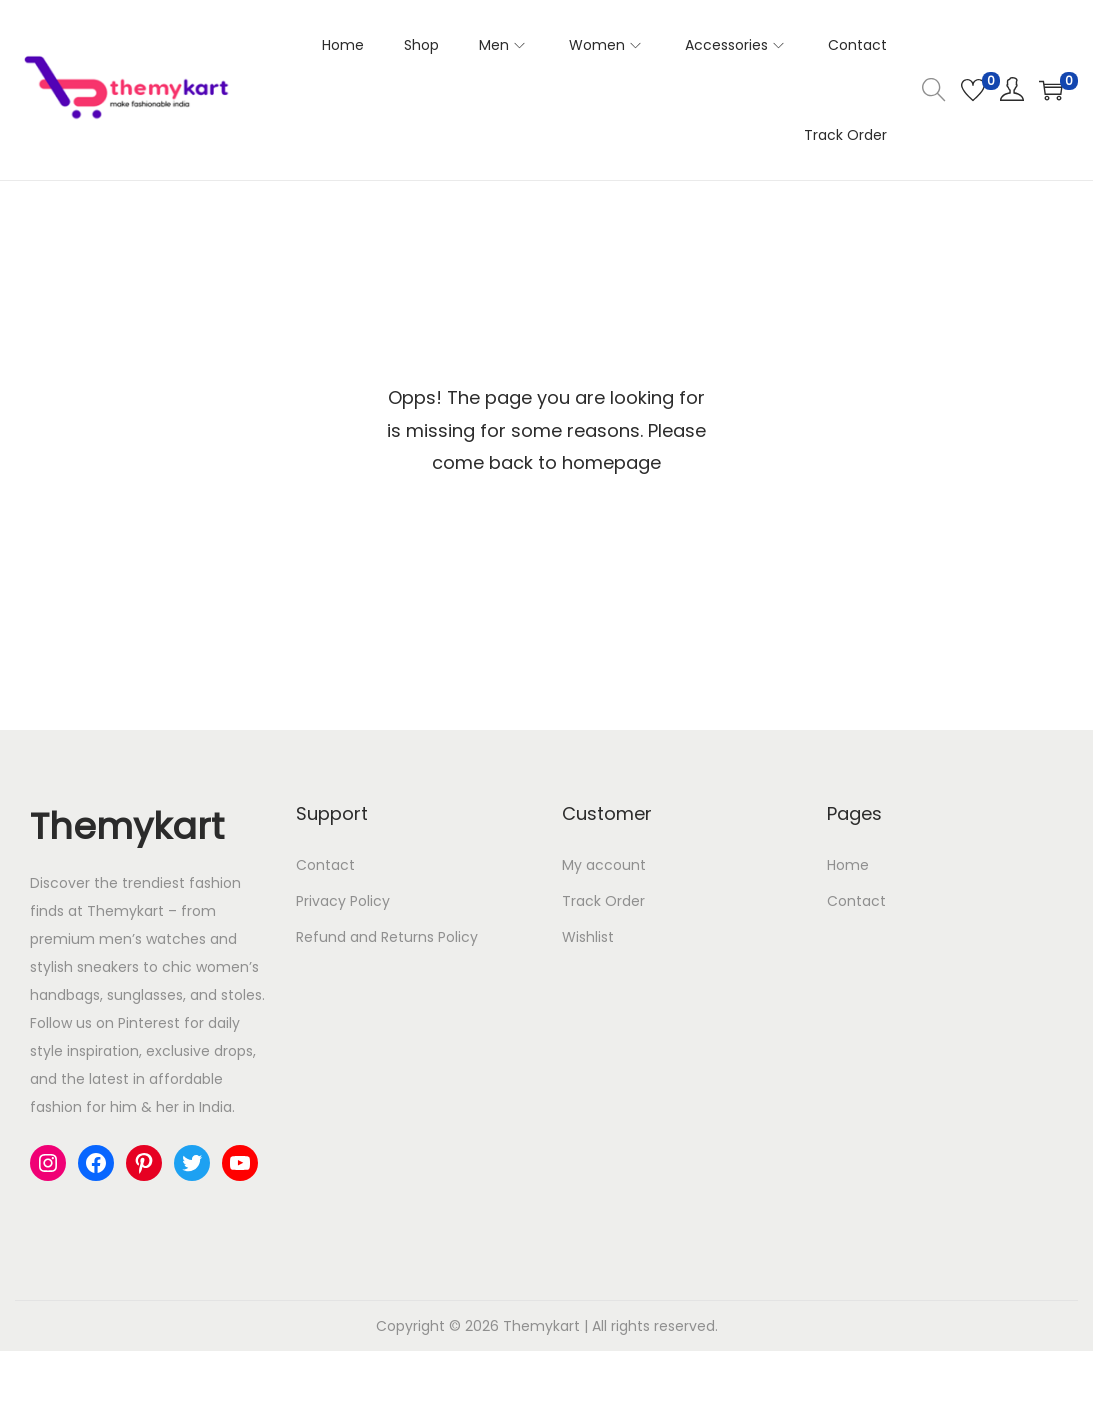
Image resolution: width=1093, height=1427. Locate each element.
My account (604, 865)
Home (848, 865)
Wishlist (588, 937)
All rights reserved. (655, 1326)
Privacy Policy (343, 901)
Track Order (603, 901)
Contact (325, 865)
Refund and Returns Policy (387, 937)
